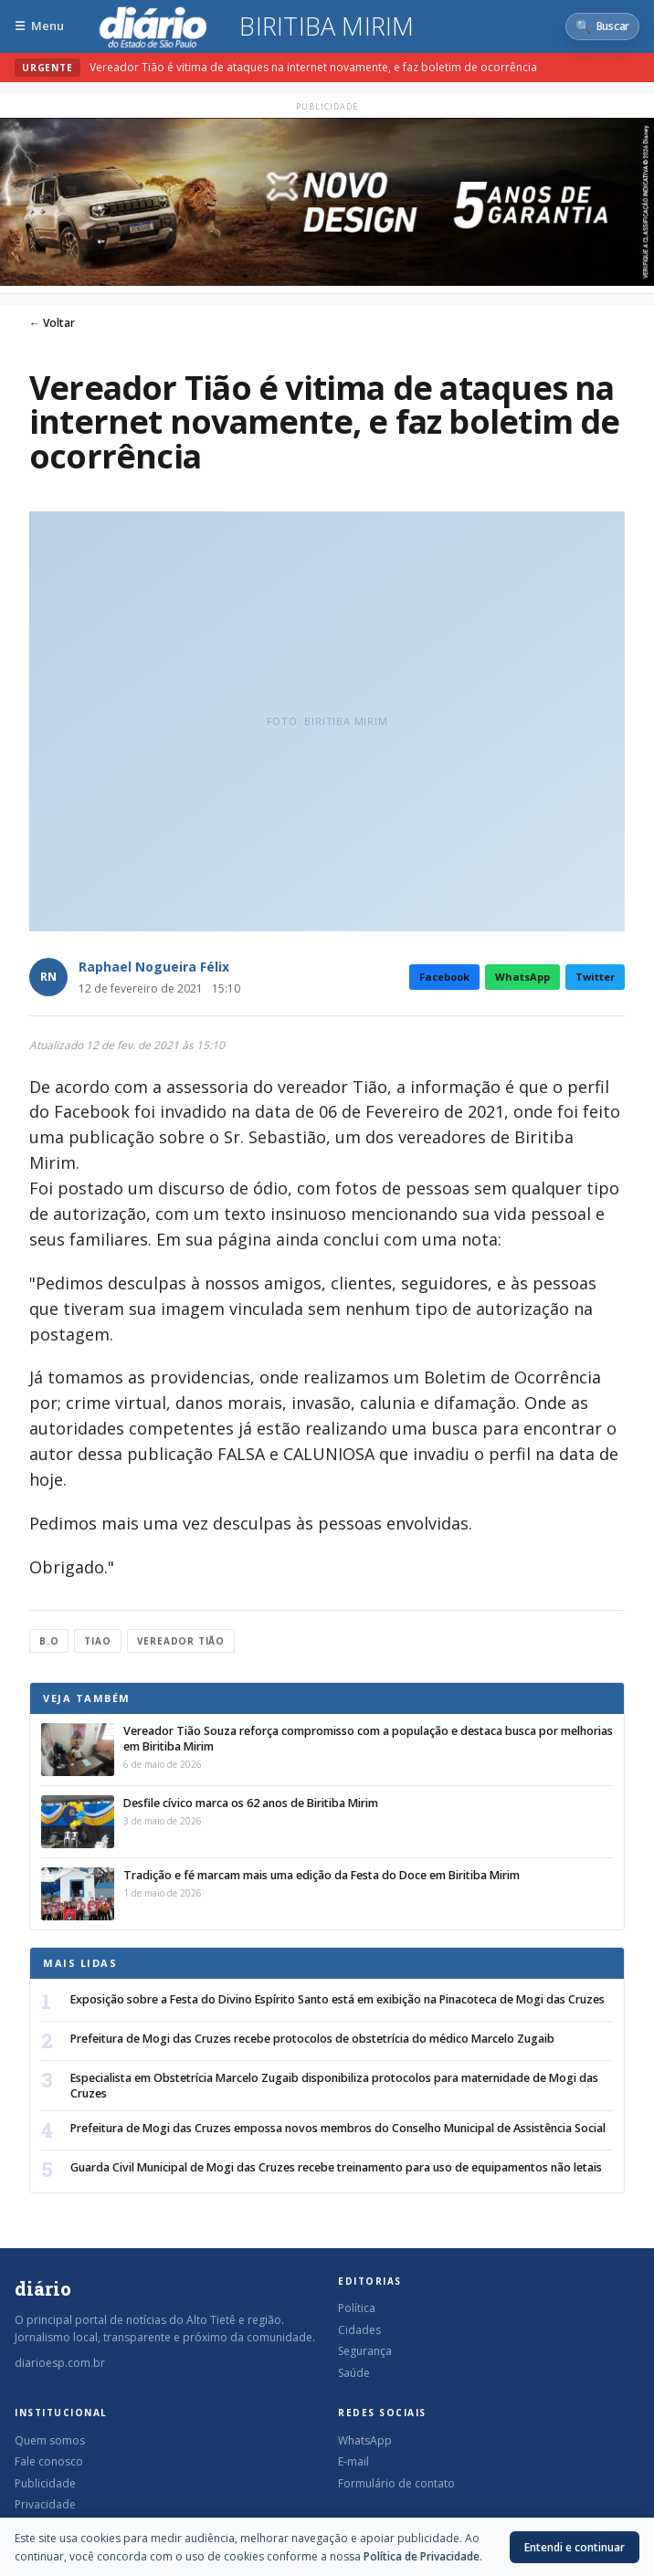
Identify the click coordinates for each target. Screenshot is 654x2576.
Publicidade (45, 2483)
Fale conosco (49, 2461)
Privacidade (45, 2504)
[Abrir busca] (602, 26)
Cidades (359, 2330)
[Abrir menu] (39, 26)
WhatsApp (522, 976)
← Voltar (52, 323)
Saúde (354, 2373)
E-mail (353, 2461)
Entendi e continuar (574, 2547)
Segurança (365, 2351)
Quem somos (50, 2440)
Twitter (595, 976)
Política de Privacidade (422, 2556)
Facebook (444, 976)
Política (356, 2308)
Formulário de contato (396, 2483)
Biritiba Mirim (326, 26)
